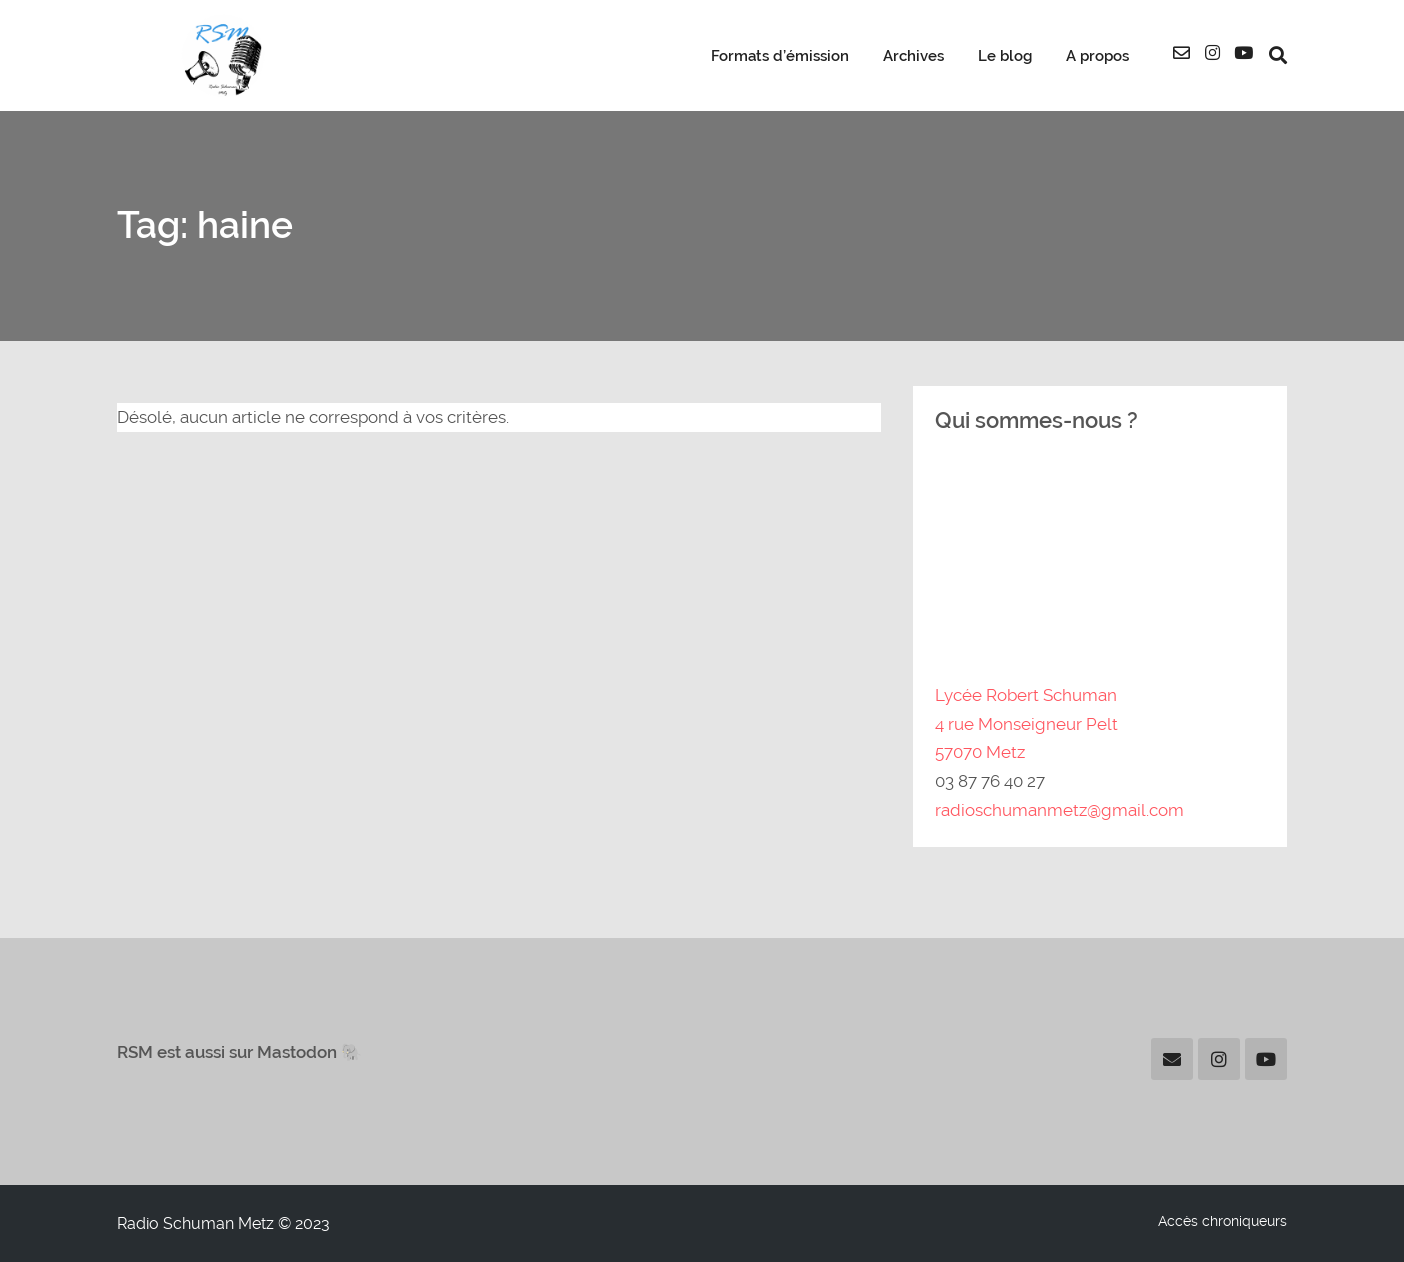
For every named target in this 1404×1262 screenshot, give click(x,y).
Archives (913, 56)
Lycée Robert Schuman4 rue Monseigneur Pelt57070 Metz (1026, 724)
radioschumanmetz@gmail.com (1059, 810)
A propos (1097, 56)
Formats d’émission (780, 56)
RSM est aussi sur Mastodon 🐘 (239, 1052)
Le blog (1005, 56)
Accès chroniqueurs (1222, 1221)
